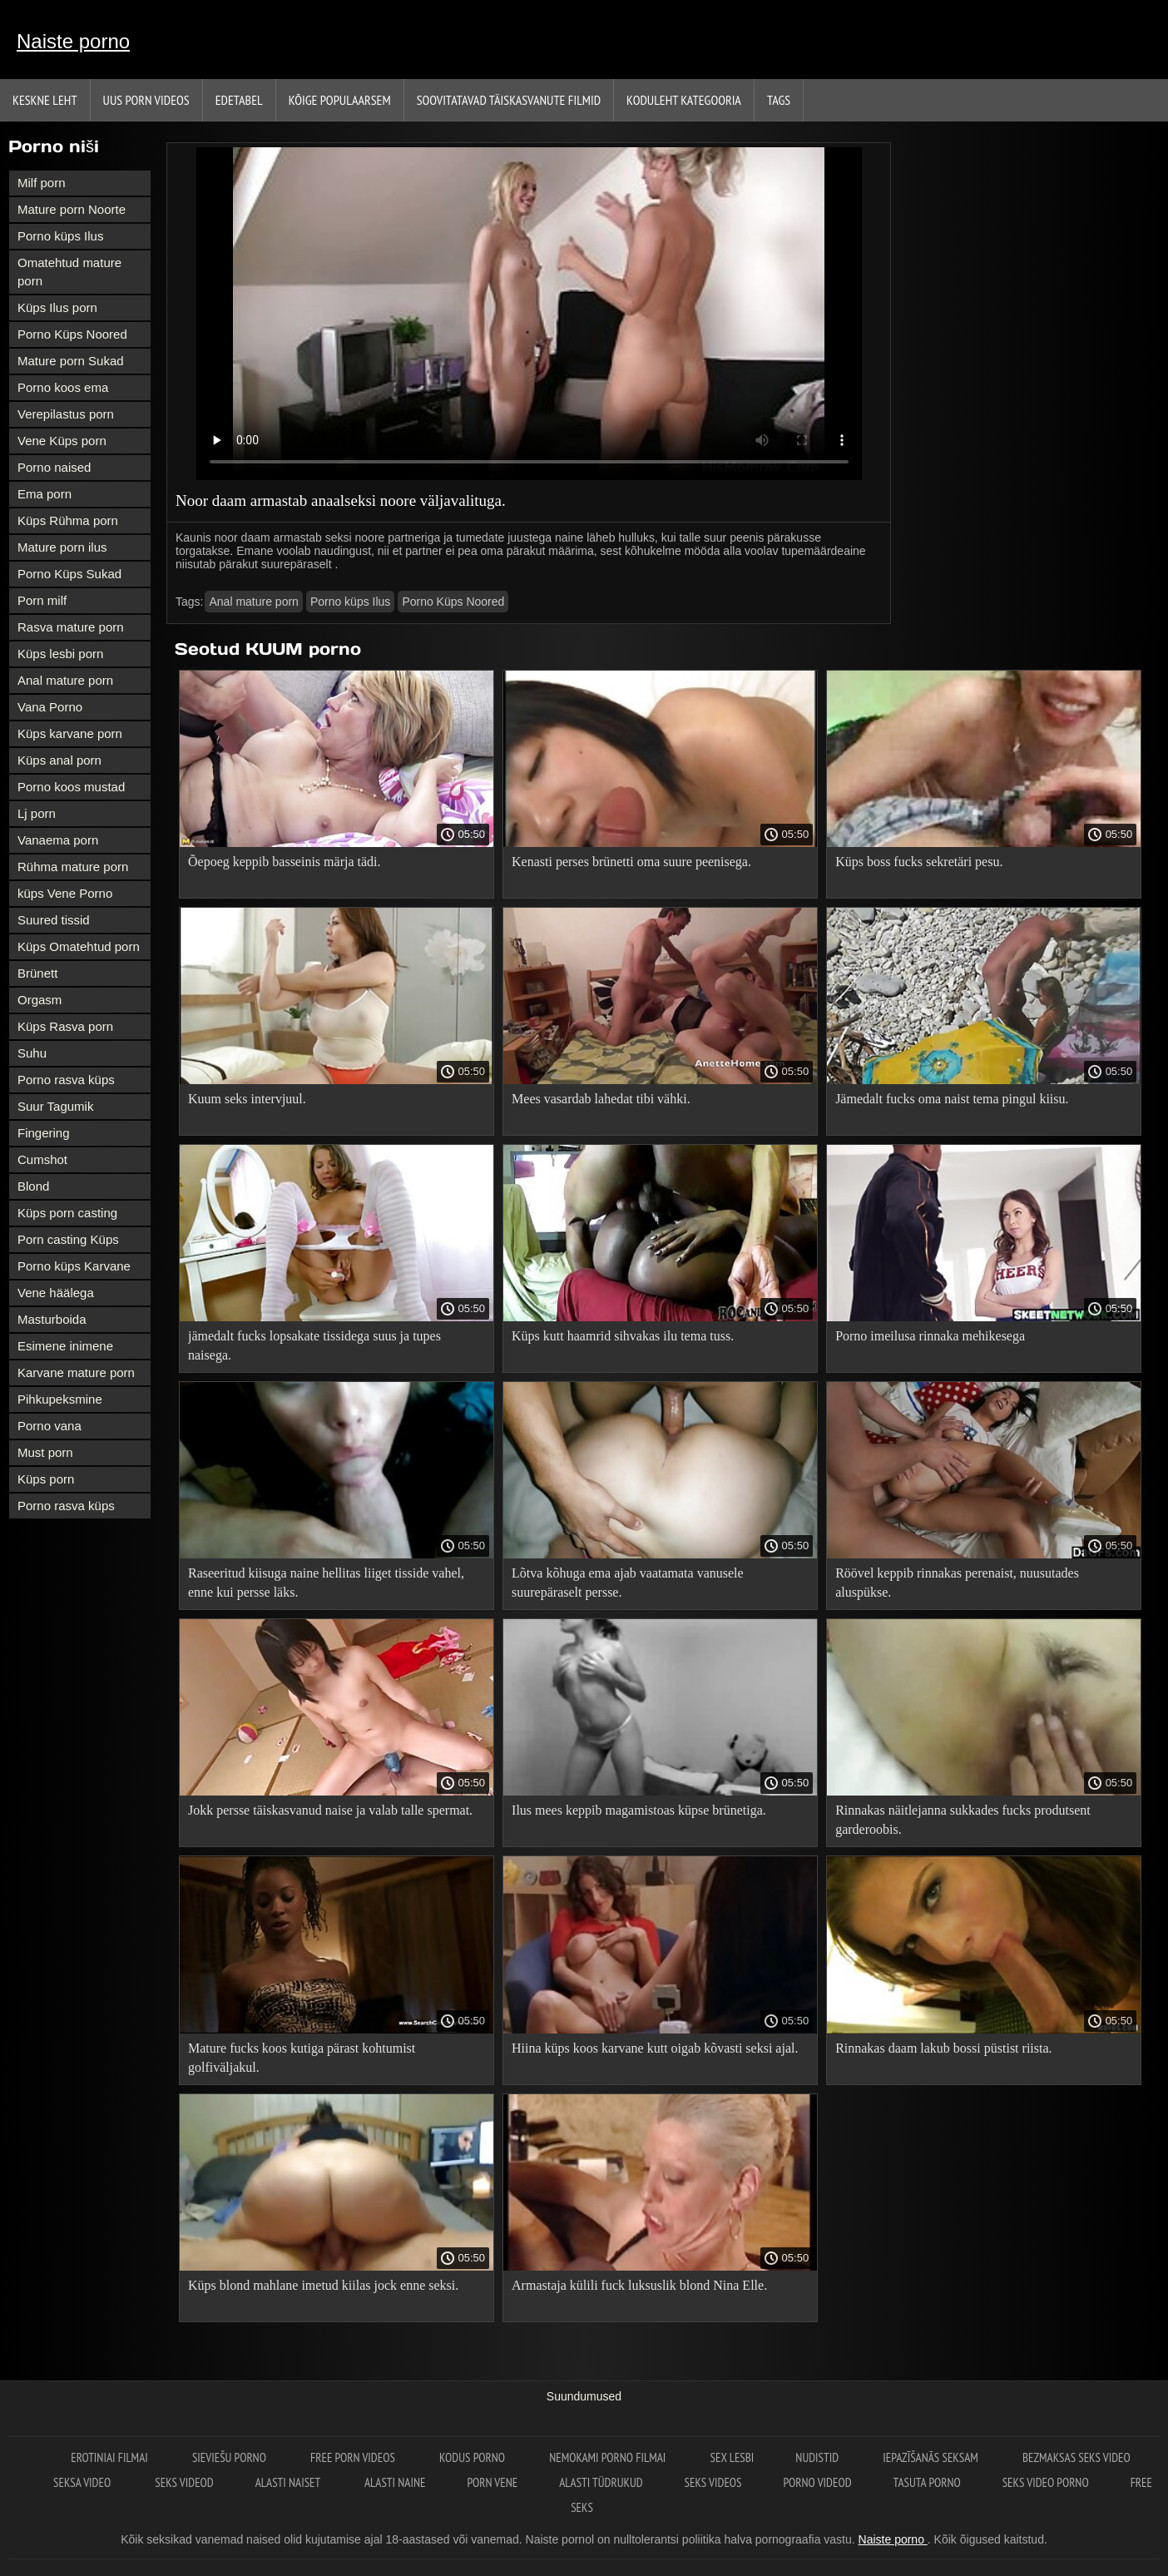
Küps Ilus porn (57, 307)
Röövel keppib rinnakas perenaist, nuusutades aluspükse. (957, 1582)
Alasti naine (394, 2482)
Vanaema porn (57, 840)
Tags (778, 100)
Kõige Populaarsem (340, 100)
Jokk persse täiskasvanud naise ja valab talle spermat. (330, 1810)
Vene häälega (55, 1293)
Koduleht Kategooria (683, 100)
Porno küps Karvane (74, 1266)
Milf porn (41, 183)
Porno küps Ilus (60, 236)
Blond (33, 1186)
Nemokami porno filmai (608, 2457)
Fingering (43, 1133)
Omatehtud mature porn (69, 271)
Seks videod (184, 2482)
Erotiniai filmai (111, 2457)
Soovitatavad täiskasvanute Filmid (509, 100)
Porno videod (818, 2482)
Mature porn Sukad (70, 361)
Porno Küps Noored (72, 334)
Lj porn (36, 813)
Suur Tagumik (55, 1106)
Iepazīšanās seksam (932, 2457)
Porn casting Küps (68, 1239)
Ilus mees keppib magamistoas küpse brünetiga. (639, 1810)
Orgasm (39, 1000)
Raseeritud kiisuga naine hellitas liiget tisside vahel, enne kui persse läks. (326, 1582)
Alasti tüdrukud (600, 2482)
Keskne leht (44, 100)
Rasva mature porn (70, 627)
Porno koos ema (62, 387)
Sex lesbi (732, 2457)
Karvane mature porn (76, 1372)
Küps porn (45, 1479)
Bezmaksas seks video (1076, 2457)
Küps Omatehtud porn (78, 946)
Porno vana (49, 1426)
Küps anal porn (59, 760)
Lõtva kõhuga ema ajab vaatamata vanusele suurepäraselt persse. (628, 1582)
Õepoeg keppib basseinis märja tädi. (284, 862)
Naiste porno (73, 41)
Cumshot (42, 1159)
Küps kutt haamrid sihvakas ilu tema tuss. (623, 1336)
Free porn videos (354, 2457)
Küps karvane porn (69, 733)
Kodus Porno (473, 2457)
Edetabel (239, 100)
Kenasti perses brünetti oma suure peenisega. (631, 862)
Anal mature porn (65, 680)
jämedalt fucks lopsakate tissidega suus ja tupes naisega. (314, 1345)
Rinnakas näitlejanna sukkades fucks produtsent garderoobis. (963, 1819)
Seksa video (83, 2482)
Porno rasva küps (66, 1080)
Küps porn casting (67, 1213)
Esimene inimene (65, 1346)
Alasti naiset (289, 2482)
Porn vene (492, 2482)
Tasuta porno (927, 2482)
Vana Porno (49, 707)
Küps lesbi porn (60, 653)
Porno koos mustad (71, 787)
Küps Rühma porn (67, 520)
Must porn (45, 1452)
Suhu (32, 1053)
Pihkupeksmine (59, 1399)
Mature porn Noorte (71, 209)
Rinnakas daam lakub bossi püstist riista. (943, 2048)
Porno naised (54, 467)
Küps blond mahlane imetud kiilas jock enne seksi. (323, 2285)
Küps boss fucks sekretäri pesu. (918, 862)
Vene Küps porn (61, 440)
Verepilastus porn (65, 414)
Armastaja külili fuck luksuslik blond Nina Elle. (639, 2285)
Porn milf (42, 600)
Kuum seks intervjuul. (247, 1099)
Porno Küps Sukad (69, 574)
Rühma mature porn (72, 866)
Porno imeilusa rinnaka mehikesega (930, 1336)
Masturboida (52, 1319)
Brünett (37, 973)
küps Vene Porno (64, 893)
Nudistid (818, 2457)
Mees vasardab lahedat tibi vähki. (601, 1099)
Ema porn (44, 494)
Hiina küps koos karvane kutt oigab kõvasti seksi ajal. (655, 2048)
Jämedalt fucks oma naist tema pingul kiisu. (951, 1099)
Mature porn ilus (62, 547)
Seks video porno (1045, 2482)
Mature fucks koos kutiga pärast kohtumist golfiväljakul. (301, 2057)
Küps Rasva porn (65, 1026)
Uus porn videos (146, 100)
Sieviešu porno (230, 2457)
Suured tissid (53, 920)
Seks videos (713, 2482)
